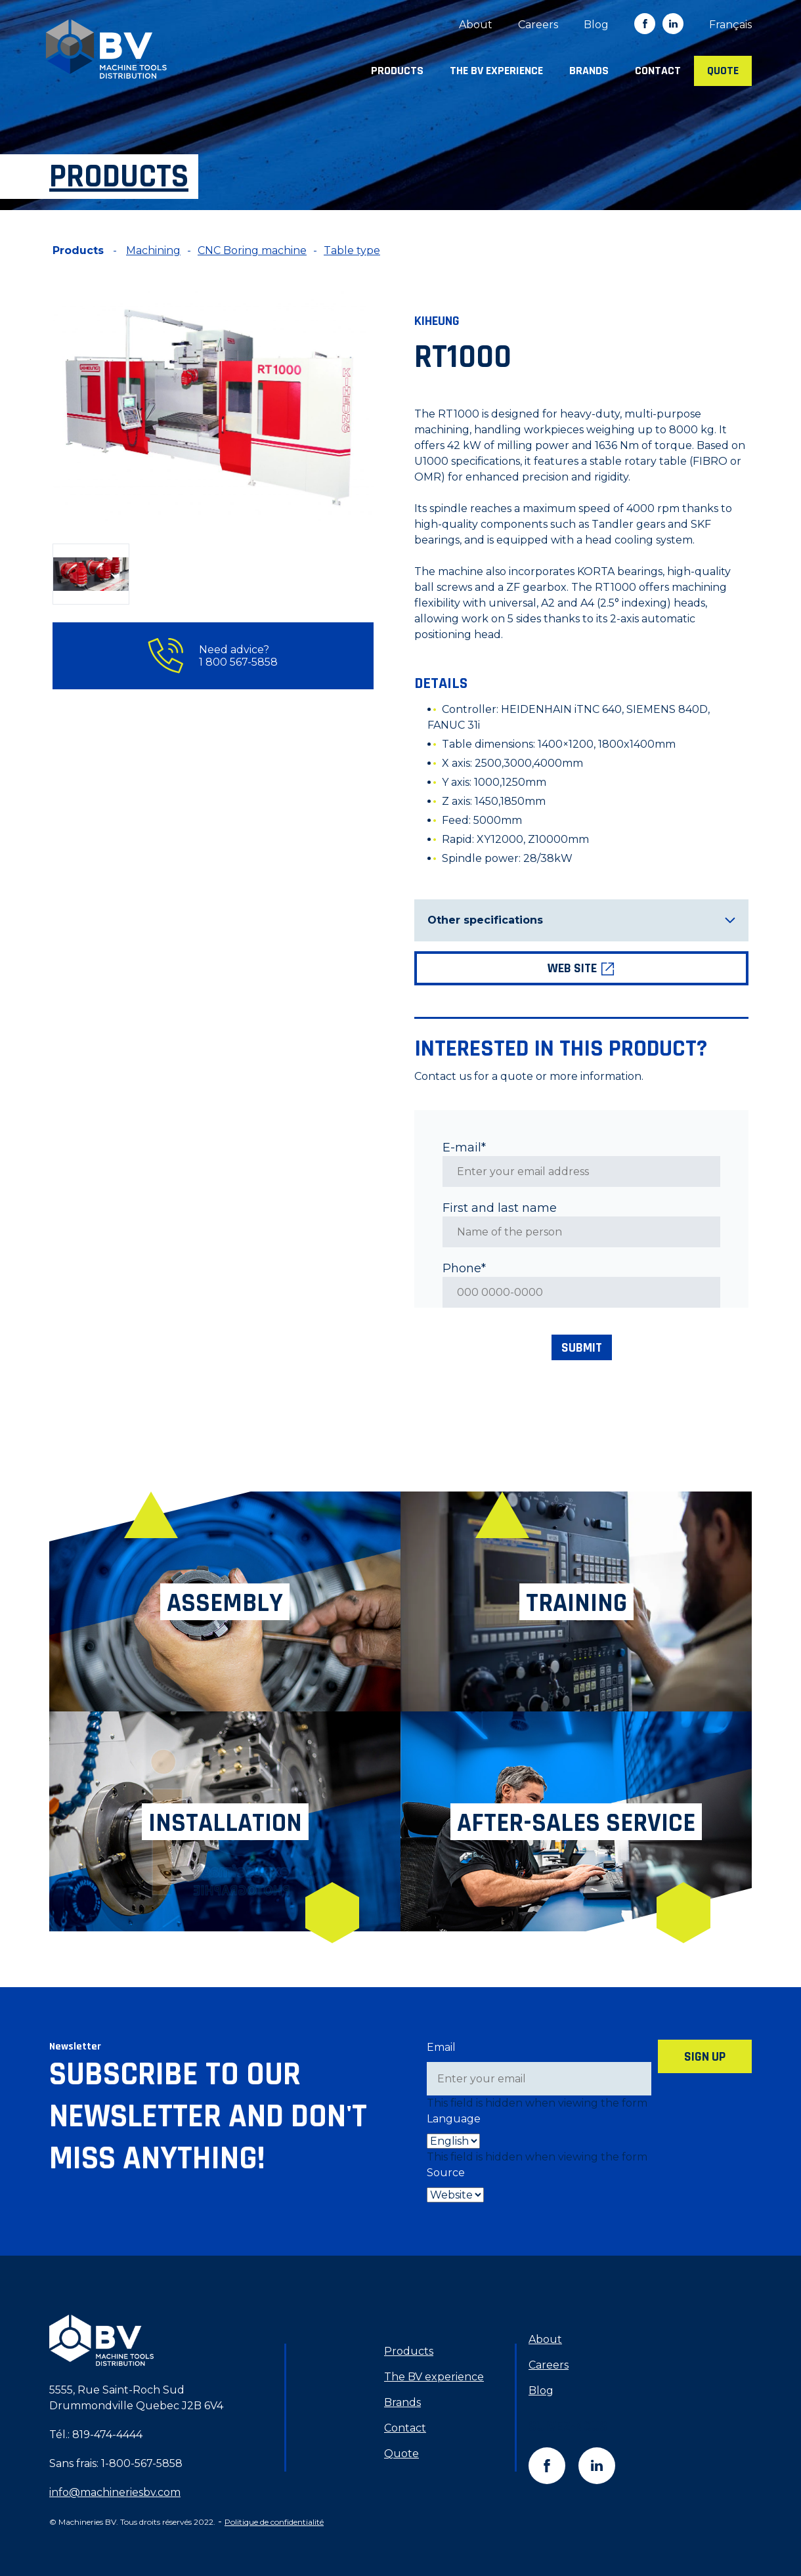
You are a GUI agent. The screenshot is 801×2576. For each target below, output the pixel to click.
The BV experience (496, 70)
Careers (538, 24)
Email (441, 2047)
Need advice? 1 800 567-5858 (213, 656)
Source (446, 2172)
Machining (153, 250)
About (475, 24)
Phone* (464, 1268)
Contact (658, 70)
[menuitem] (730, 25)
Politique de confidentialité (274, 2522)
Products (397, 70)
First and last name (500, 1208)
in (672, 23)
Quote (723, 70)
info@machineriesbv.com (115, 2492)
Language (454, 2119)
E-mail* (464, 1147)
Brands (589, 70)
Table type (352, 250)
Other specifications (581, 920)
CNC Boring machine (252, 250)
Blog (596, 24)
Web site (582, 968)
